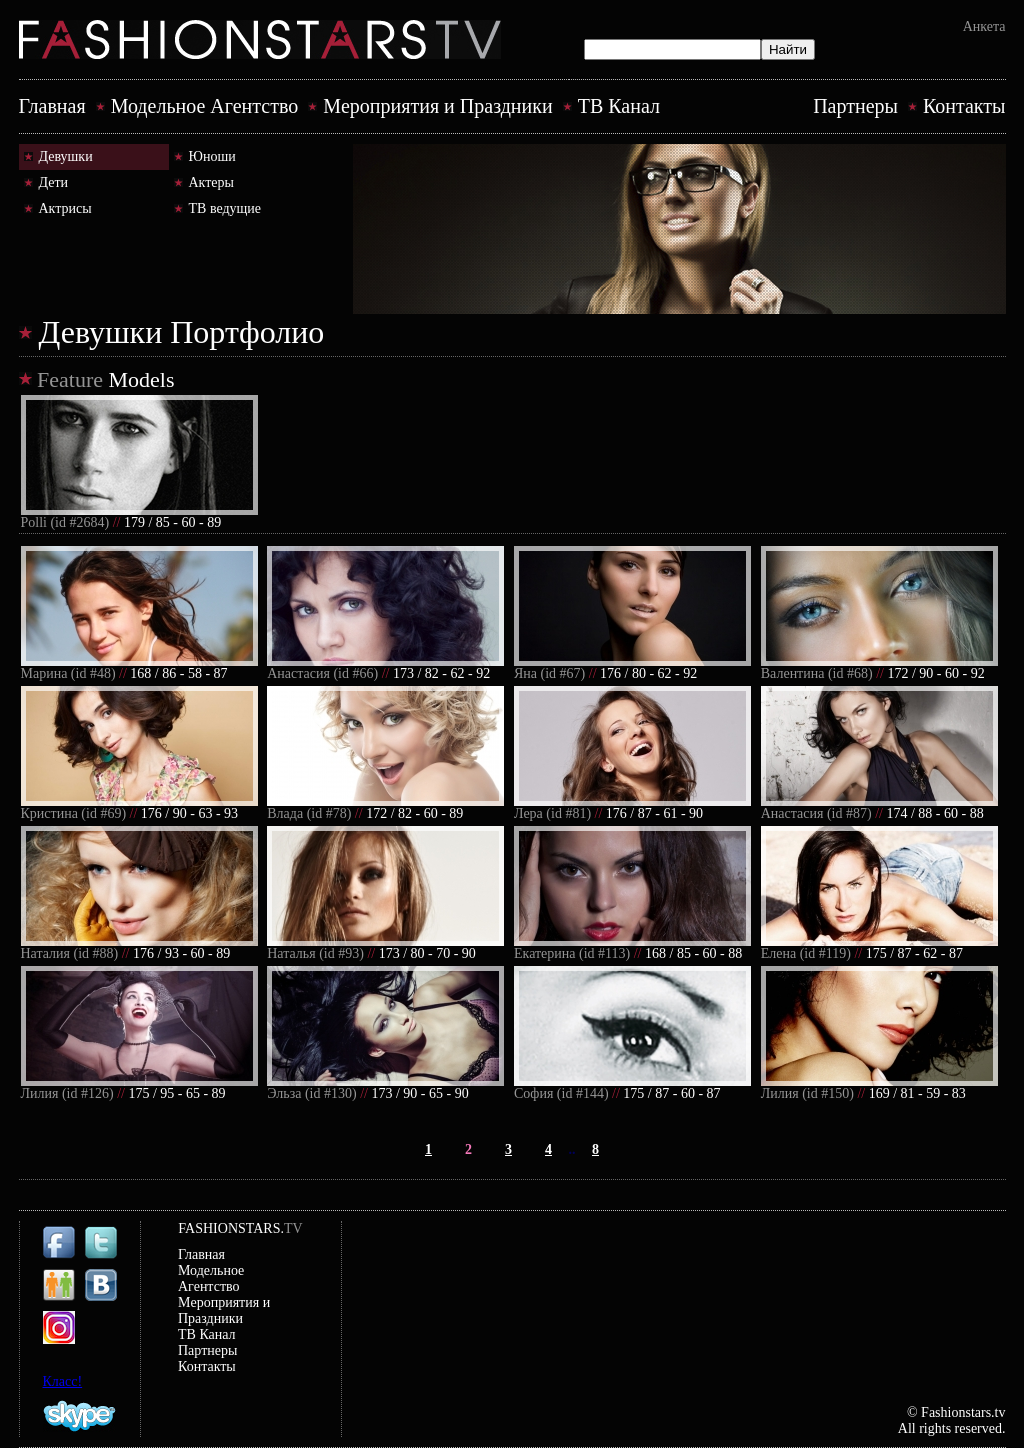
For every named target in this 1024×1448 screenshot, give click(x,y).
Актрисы (65, 208)
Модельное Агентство (205, 106)
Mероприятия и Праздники (437, 106)
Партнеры (855, 106)
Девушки (66, 156)
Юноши (212, 156)
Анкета (984, 26)
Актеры (211, 182)
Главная (52, 106)
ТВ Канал (619, 106)
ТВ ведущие (225, 208)
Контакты (964, 106)
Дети (54, 182)
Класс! (63, 1381)
